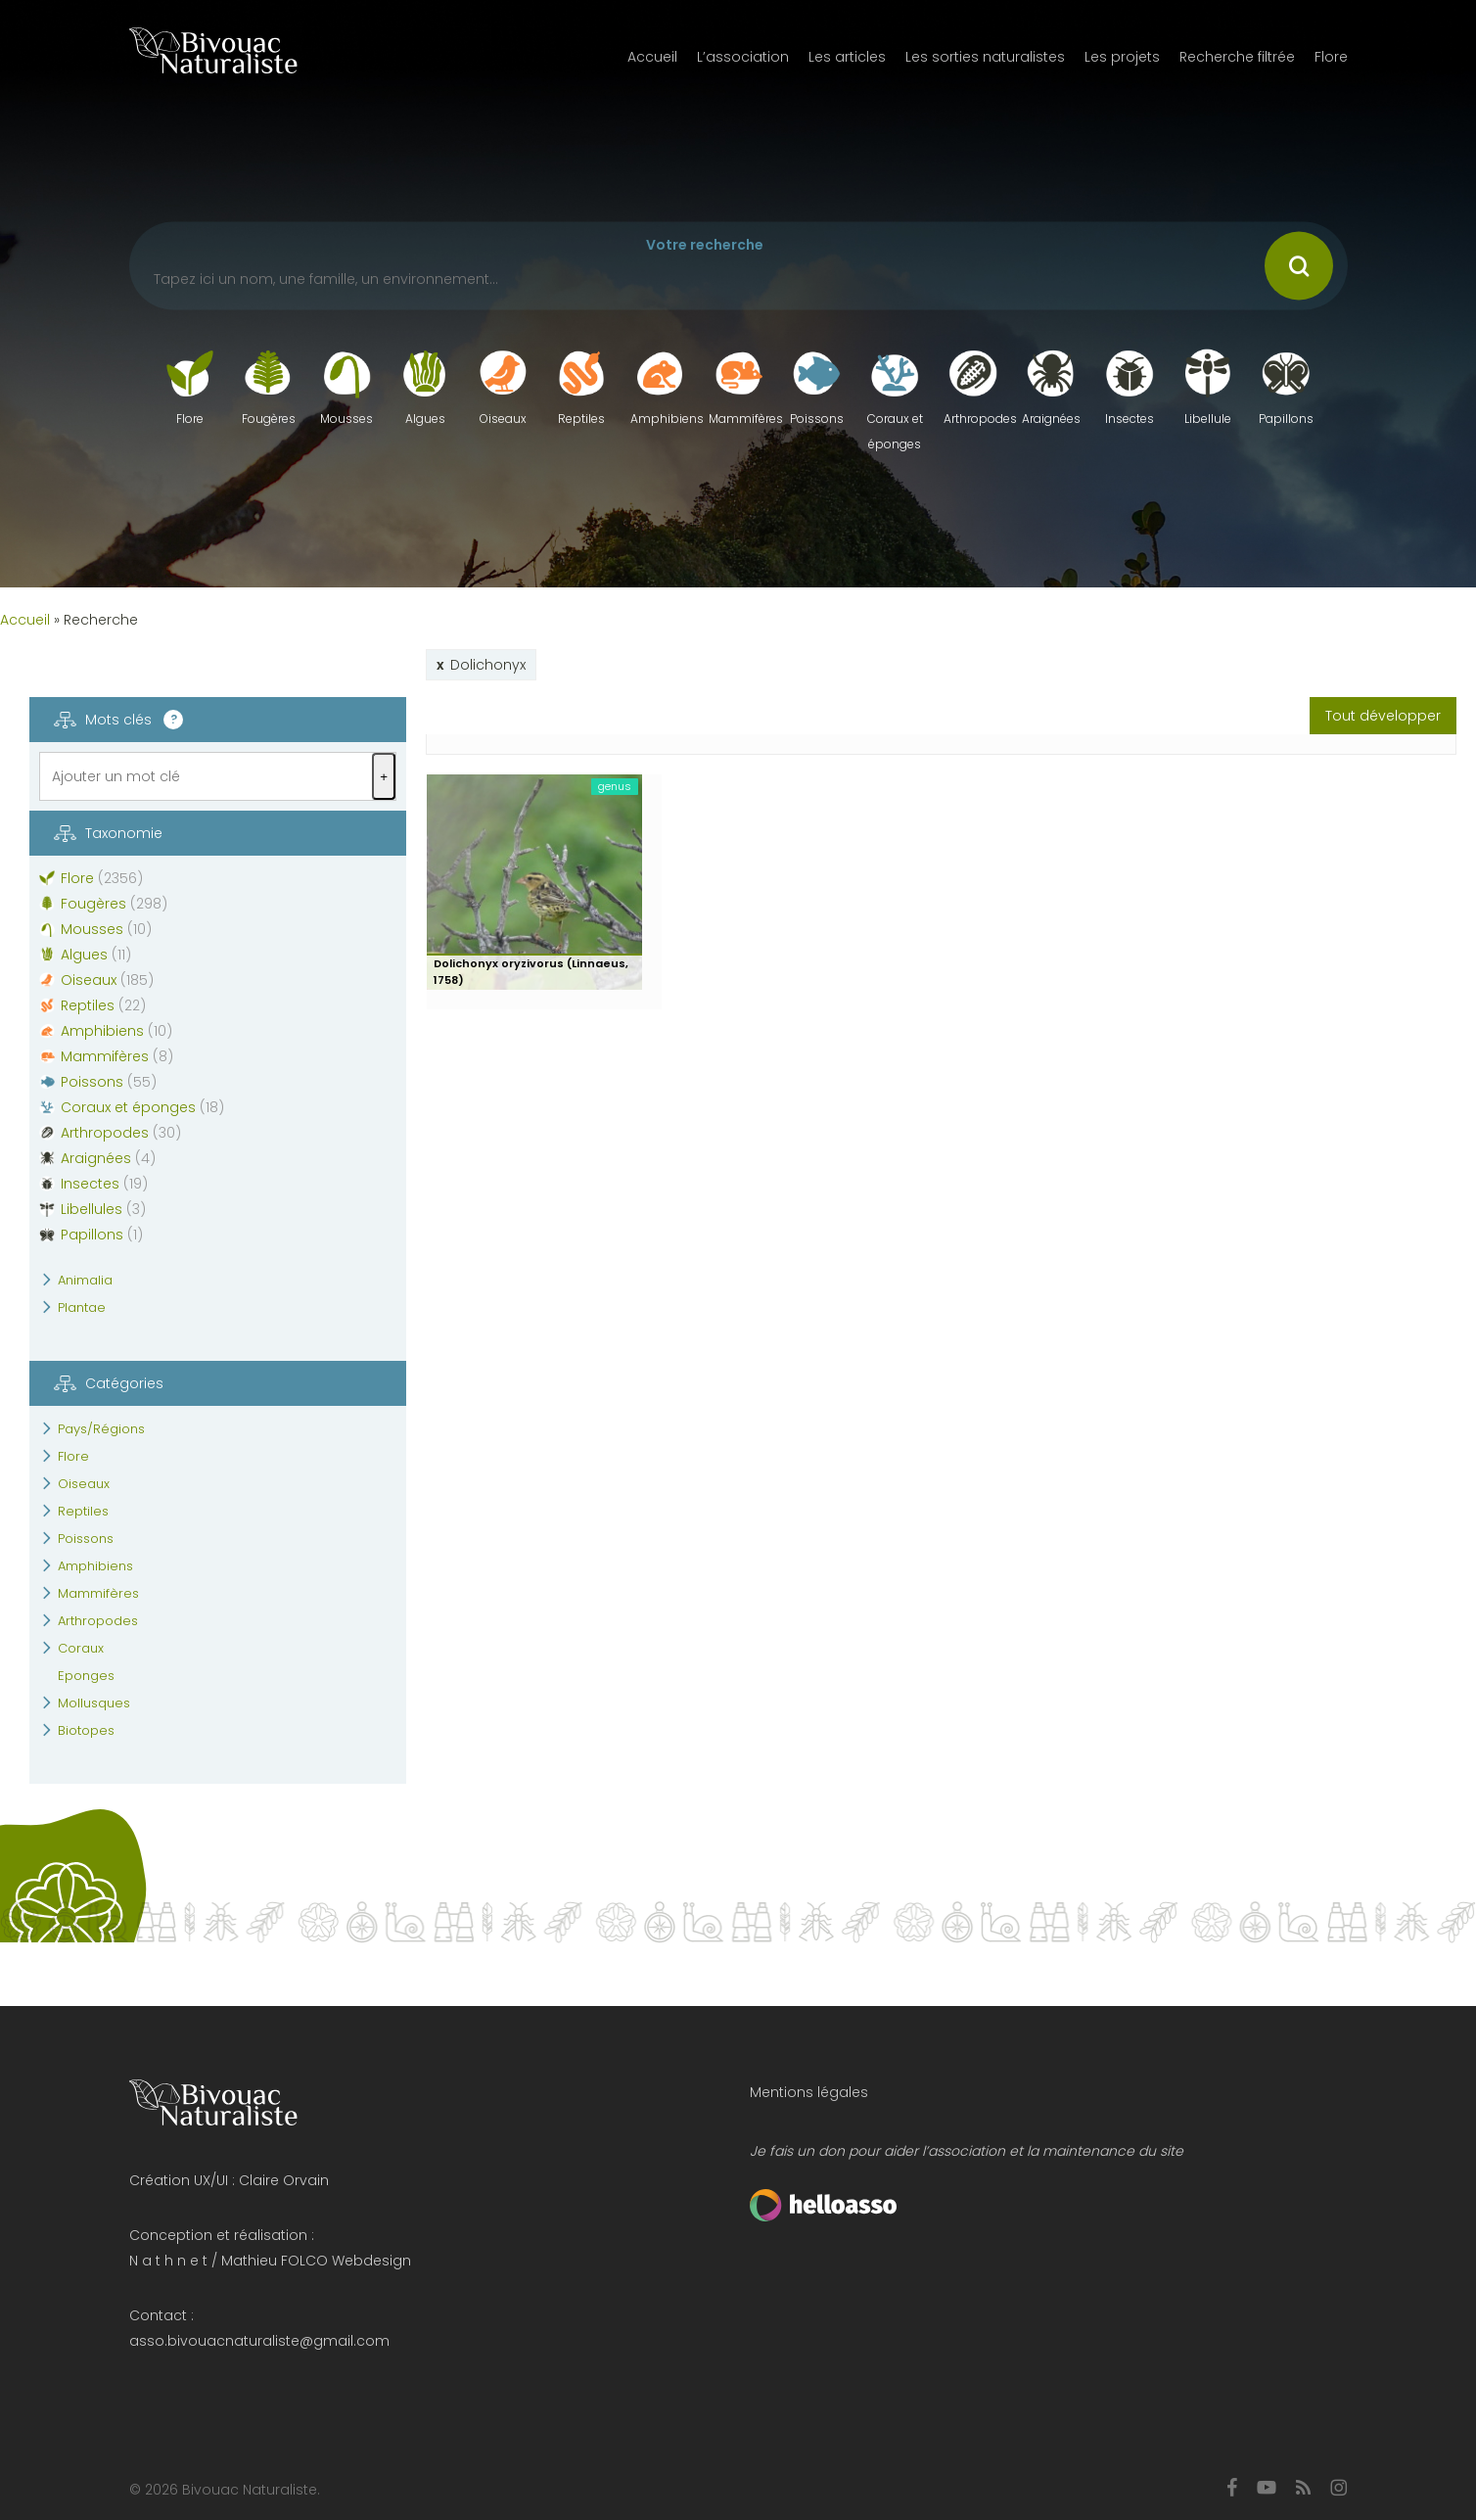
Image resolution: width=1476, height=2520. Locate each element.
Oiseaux (84, 1483)
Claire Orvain (284, 2180)
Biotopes (86, 1730)
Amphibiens (95, 1566)
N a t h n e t (168, 2260)
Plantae (82, 1307)
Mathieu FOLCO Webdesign (316, 2260)
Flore (73, 1456)
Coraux (81, 1648)
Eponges (86, 1675)
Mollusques (94, 1703)
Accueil (25, 620)
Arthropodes (98, 1620)
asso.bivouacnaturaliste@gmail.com (259, 2341)
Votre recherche (704, 245)
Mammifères (98, 1593)
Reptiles (83, 1511)
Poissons (86, 1538)
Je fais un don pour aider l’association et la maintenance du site (966, 2151)
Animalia (85, 1280)
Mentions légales (809, 2092)
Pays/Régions (101, 1429)
